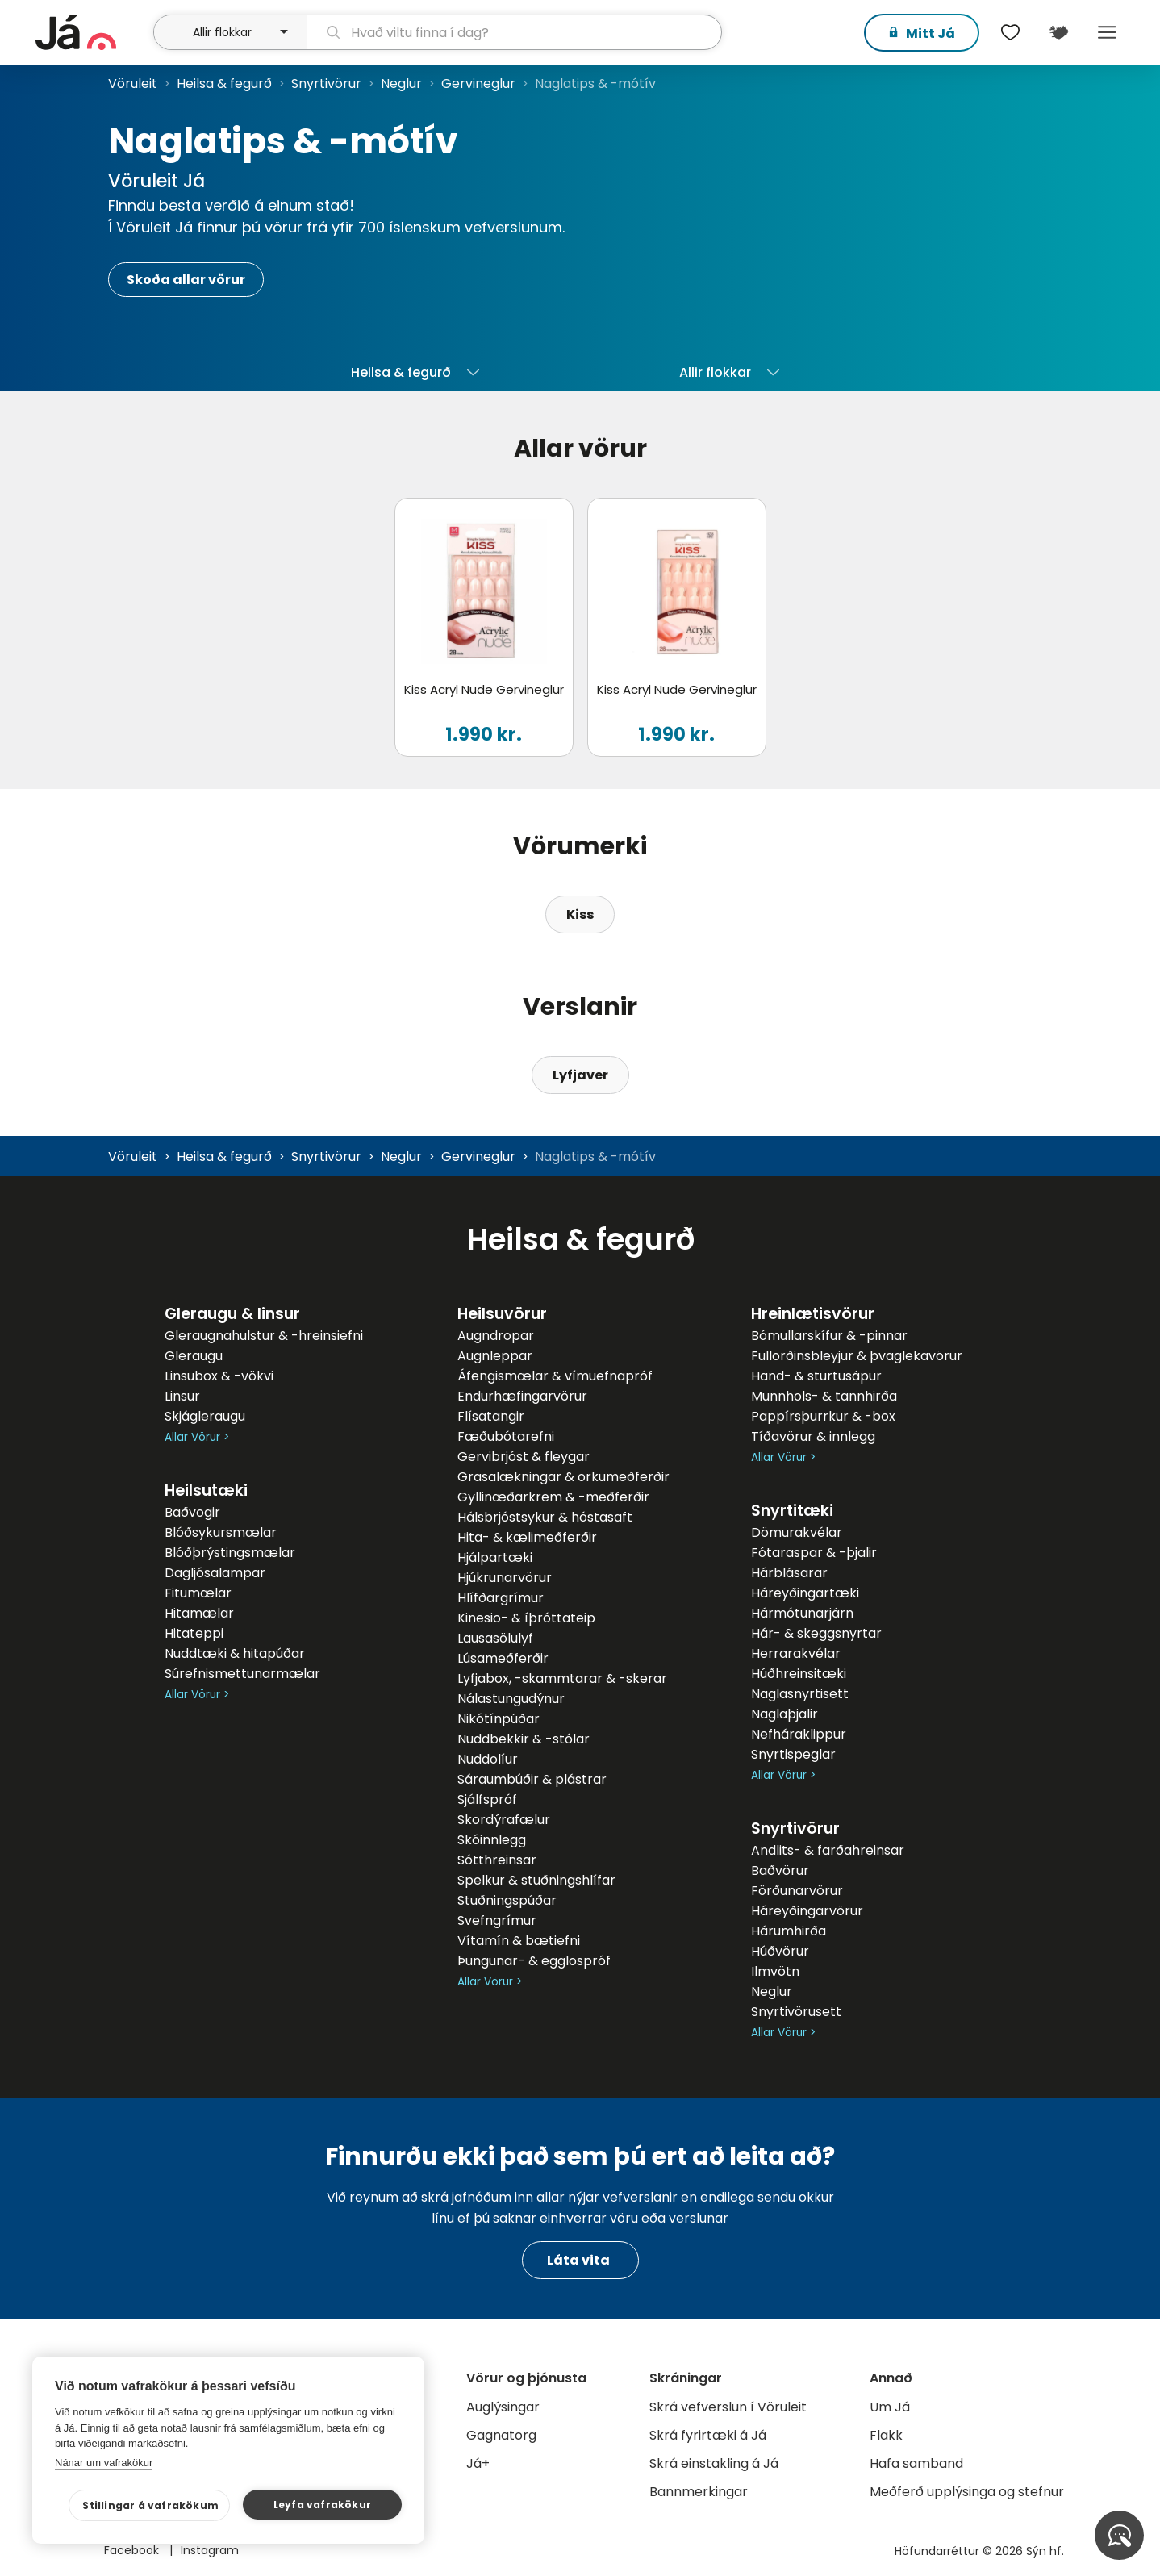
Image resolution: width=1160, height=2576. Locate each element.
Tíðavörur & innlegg (813, 1436)
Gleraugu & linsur (232, 1314)
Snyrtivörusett (796, 2011)
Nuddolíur (487, 1759)
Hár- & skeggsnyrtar (816, 1633)
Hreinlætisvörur (812, 1314)
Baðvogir (192, 1512)
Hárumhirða (788, 1931)
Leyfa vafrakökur (324, 2504)
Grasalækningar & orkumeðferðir (563, 1477)
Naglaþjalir (784, 1714)
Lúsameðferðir (503, 1658)
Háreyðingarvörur (807, 1911)
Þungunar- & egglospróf (534, 1961)
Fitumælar (198, 1593)
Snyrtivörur (326, 83)
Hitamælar (199, 1613)
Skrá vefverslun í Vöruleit (728, 2407)
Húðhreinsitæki (798, 1673)
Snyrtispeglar (793, 1754)
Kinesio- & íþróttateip (526, 1618)
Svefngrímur (496, 1920)
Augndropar (495, 1335)
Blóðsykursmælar (221, 1532)
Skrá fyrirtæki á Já (707, 2435)
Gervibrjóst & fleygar (523, 1456)
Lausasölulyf (495, 1638)
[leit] (514, 32)
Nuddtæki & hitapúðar (235, 1653)
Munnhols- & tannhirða (824, 1396)
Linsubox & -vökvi (219, 1376)
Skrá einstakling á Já (713, 2463)
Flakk (886, 2435)
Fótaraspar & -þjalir (814, 1552)
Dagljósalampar (215, 1573)
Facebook (133, 2550)
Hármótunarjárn (802, 1613)
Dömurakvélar (796, 1532)
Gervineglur (478, 83)
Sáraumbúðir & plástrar (532, 1779)
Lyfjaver (580, 1075)
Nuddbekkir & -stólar (523, 1739)
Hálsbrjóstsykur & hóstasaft (544, 1517)
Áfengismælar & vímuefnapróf (555, 1376)
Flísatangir (490, 1416)
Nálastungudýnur (511, 1698)
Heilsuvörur (502, 1314)
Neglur (401, 83)
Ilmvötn (775, 1971)
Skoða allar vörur (186, 279)
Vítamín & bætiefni (518, 1940)
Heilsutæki (206, 1490)
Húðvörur (780, 1951)
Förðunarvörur (797, 1890)
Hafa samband (916, 2463)
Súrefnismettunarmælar (242, 1673)
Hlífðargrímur (500, 1598)
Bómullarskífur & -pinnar (829, 1335)
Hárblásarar (789, 1573)
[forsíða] (92, 32)
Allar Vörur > (197, 1437)
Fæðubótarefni (505, 1436)
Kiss (580, 914)
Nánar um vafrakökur (103, 2463)
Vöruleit (132, 83)
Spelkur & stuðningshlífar (536, 1880)
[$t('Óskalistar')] (1010, 32)
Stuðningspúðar (507, 1900)
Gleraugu (194, 1355)
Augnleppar (494, 1355)
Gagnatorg (501, 2435)
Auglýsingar (503, 2407)
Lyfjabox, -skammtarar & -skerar (562, 1678)
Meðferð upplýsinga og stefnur (967, 2491)
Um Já (890, 2407)
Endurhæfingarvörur (522, 1396)
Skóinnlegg (491, 1840)
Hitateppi (194, 1633)
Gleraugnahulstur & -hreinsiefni (264, 1335)
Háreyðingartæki (805, 1593)
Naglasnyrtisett (800, 1694)
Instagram (210, 2550)
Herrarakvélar (796, 1653)
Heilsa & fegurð (224, 83)
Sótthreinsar (496, 1860)
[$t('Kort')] (1058, 32)
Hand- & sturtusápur (816, 1376)
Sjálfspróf (487, 1799)
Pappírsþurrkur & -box (823, 1416)
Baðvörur (780, 1870)
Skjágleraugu (205, 1416)
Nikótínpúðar (498, 1719)
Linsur (182, 1396)
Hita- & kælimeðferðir (527, 1537)
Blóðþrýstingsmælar (230, 1552)
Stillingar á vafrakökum (159, 2505)
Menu (1107, 32)
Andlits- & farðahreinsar (827, 1850)
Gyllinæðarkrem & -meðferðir (553, 1497)
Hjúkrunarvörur (504, 1577)
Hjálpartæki (494, 1557)
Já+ (478, 2463)
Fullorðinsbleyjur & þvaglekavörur (856, 1355)
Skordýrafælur (503, 1819)
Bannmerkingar (698, 2491)
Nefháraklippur (798, 1734)
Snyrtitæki (792, 1511)
